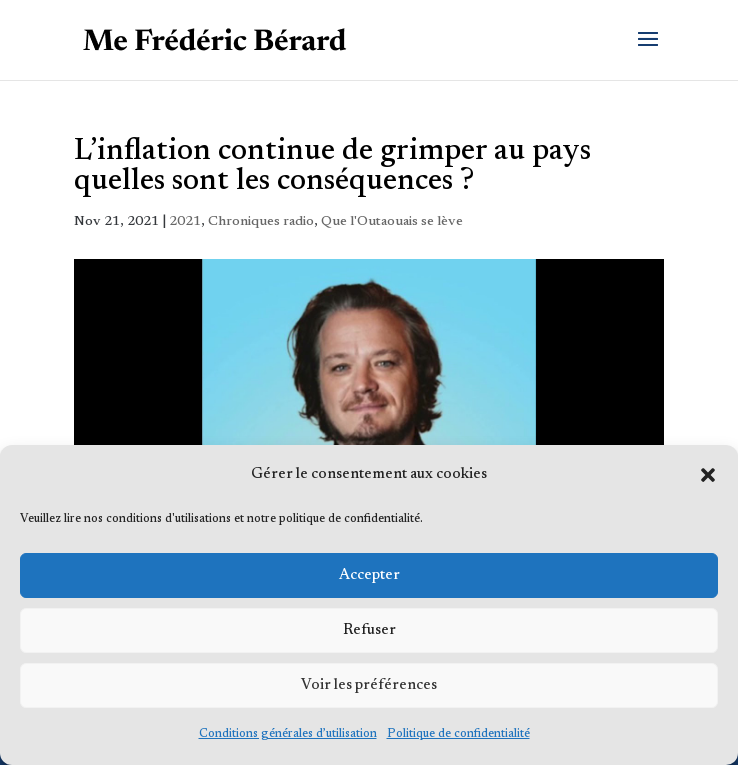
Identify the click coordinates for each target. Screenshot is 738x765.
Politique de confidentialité (458, 734)
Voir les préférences (369, 685)
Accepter (369, 575)
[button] (708, 475)
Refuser (369, 630)
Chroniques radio (261, 222)
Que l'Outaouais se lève (392, 222)
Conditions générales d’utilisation (288, 734)
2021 (185, 222)
